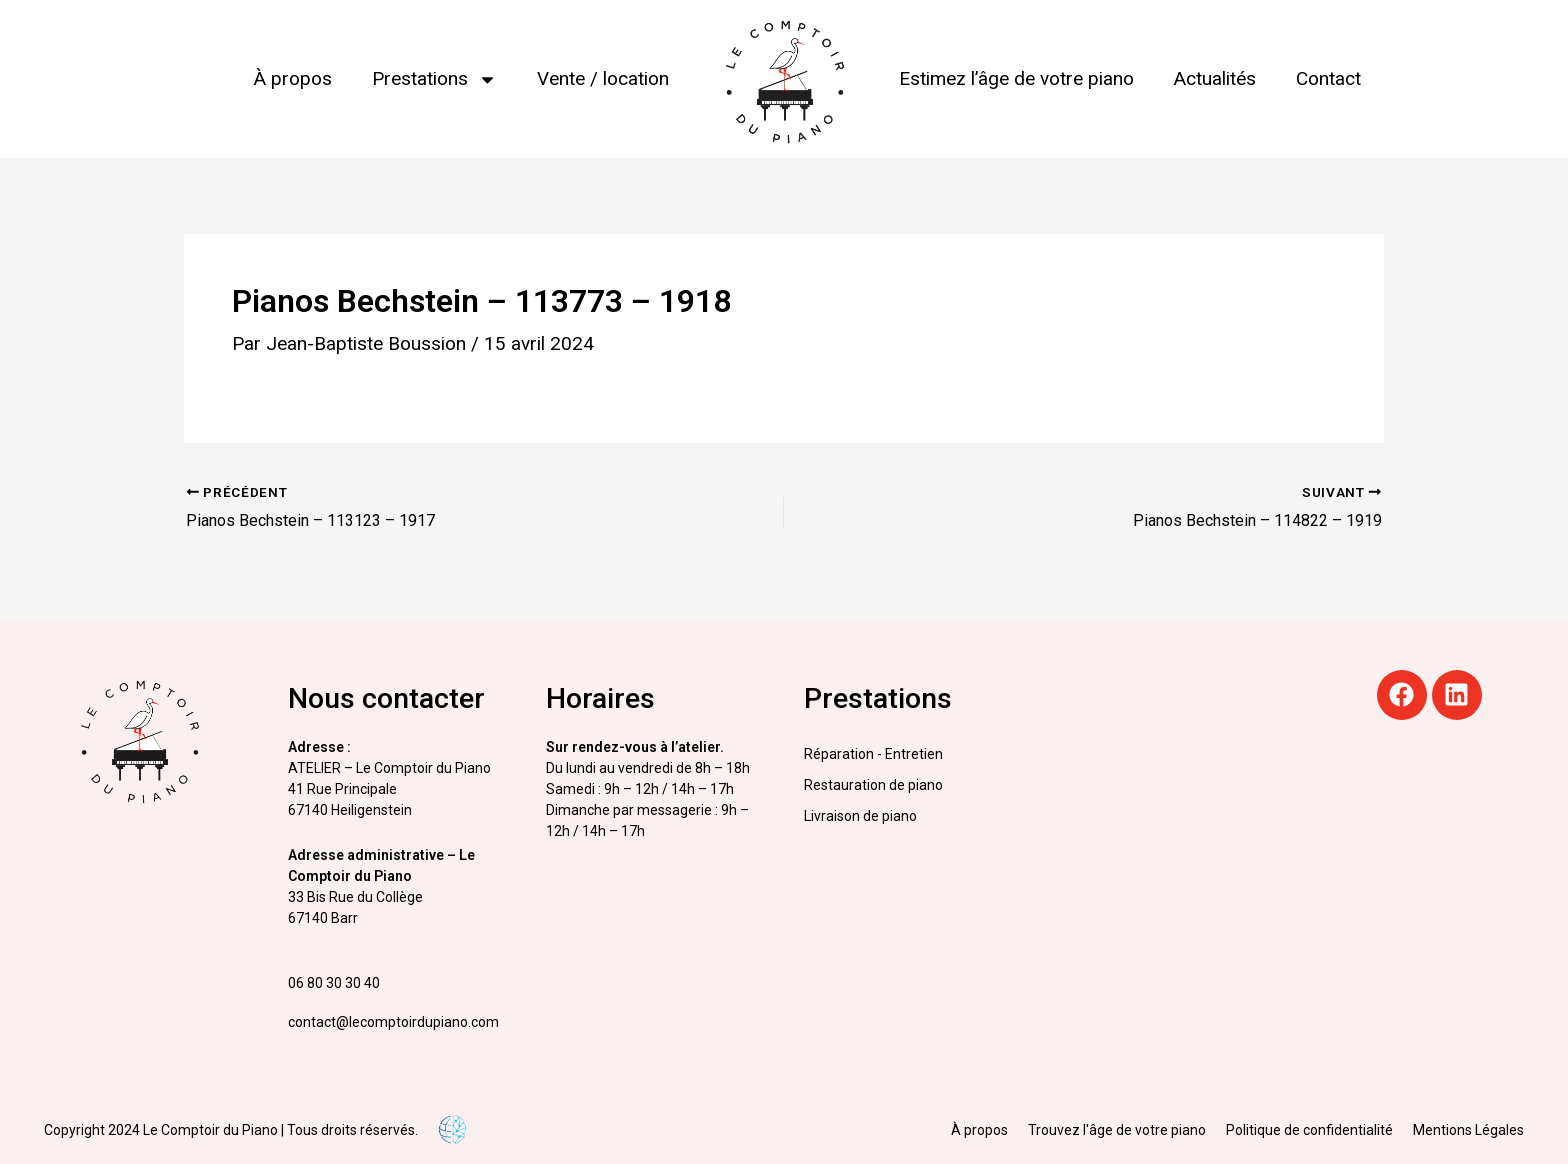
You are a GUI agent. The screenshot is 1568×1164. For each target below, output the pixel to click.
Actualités (1215, 78)
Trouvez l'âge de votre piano (1117, 1130)
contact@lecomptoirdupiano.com (393, 1022)
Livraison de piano (860, 816)
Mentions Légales (1468, 1130)
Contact (1328, 78)
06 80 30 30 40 (334, 983)
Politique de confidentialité (1309, 1130)
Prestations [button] (434, 79)
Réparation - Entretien (873, 754)
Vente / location (603, 78)
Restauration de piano (873, 785)
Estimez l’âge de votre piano (1016, 78)
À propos (293, 78)
